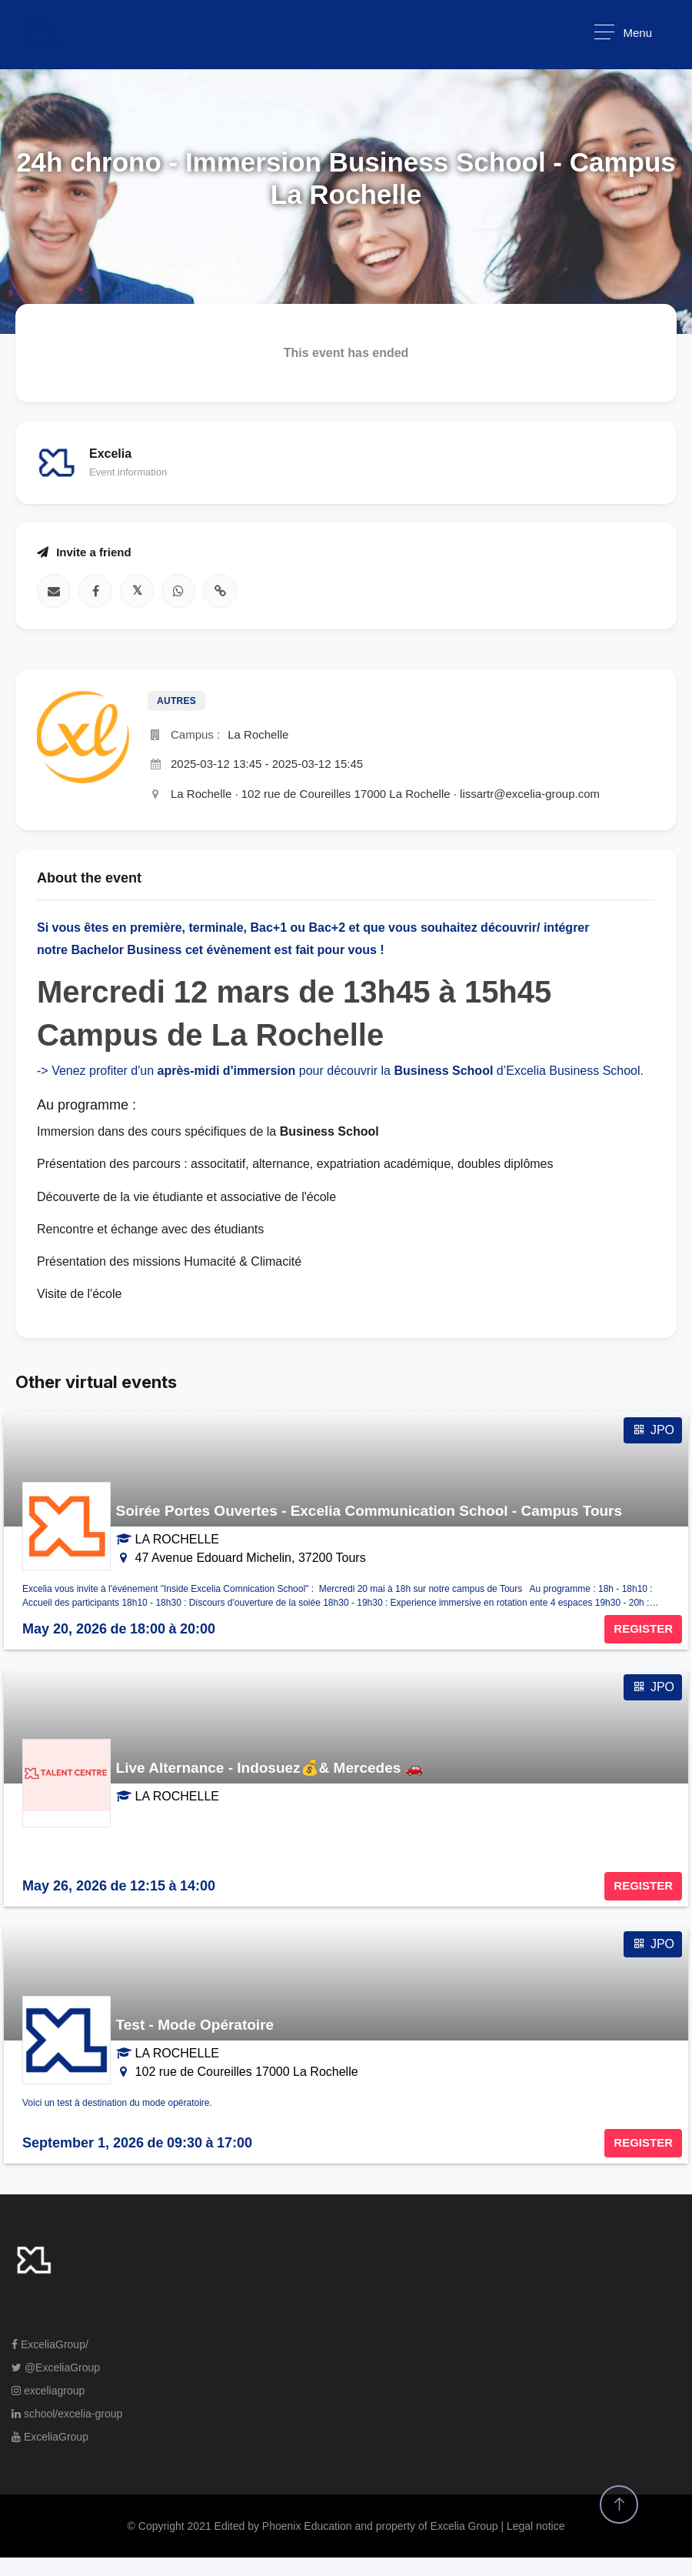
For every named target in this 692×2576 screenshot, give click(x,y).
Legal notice (536, 2526)
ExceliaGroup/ (50, 2344)
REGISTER (643, 1628)
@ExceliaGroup (56, 2367)
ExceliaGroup (50, 2437)
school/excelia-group (67, 2413)
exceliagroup (48, 2390)
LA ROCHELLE (177, 1539)
